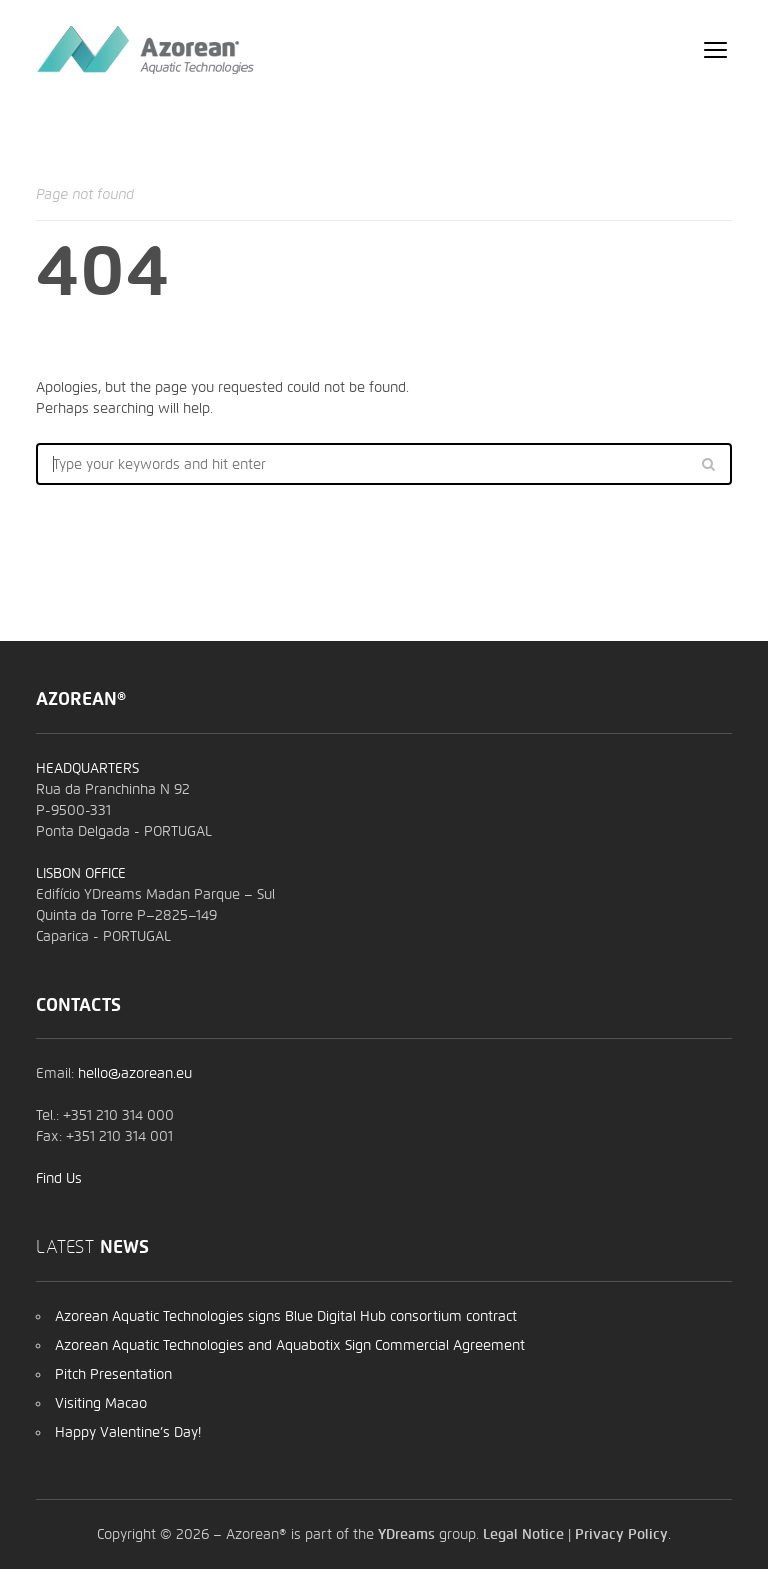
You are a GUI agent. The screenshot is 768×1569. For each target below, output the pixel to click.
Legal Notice (523, 1534)
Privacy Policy (621, 1534)
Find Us (59, 1178)
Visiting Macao (101, 1403)
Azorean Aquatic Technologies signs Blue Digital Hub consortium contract (286, 1316)
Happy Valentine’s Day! (128, 1432)
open (716, 50)
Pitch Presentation (113, 1374)
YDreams (406, 1534)
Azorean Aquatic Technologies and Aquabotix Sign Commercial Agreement (290, 1345)
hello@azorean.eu (135, 1073)
